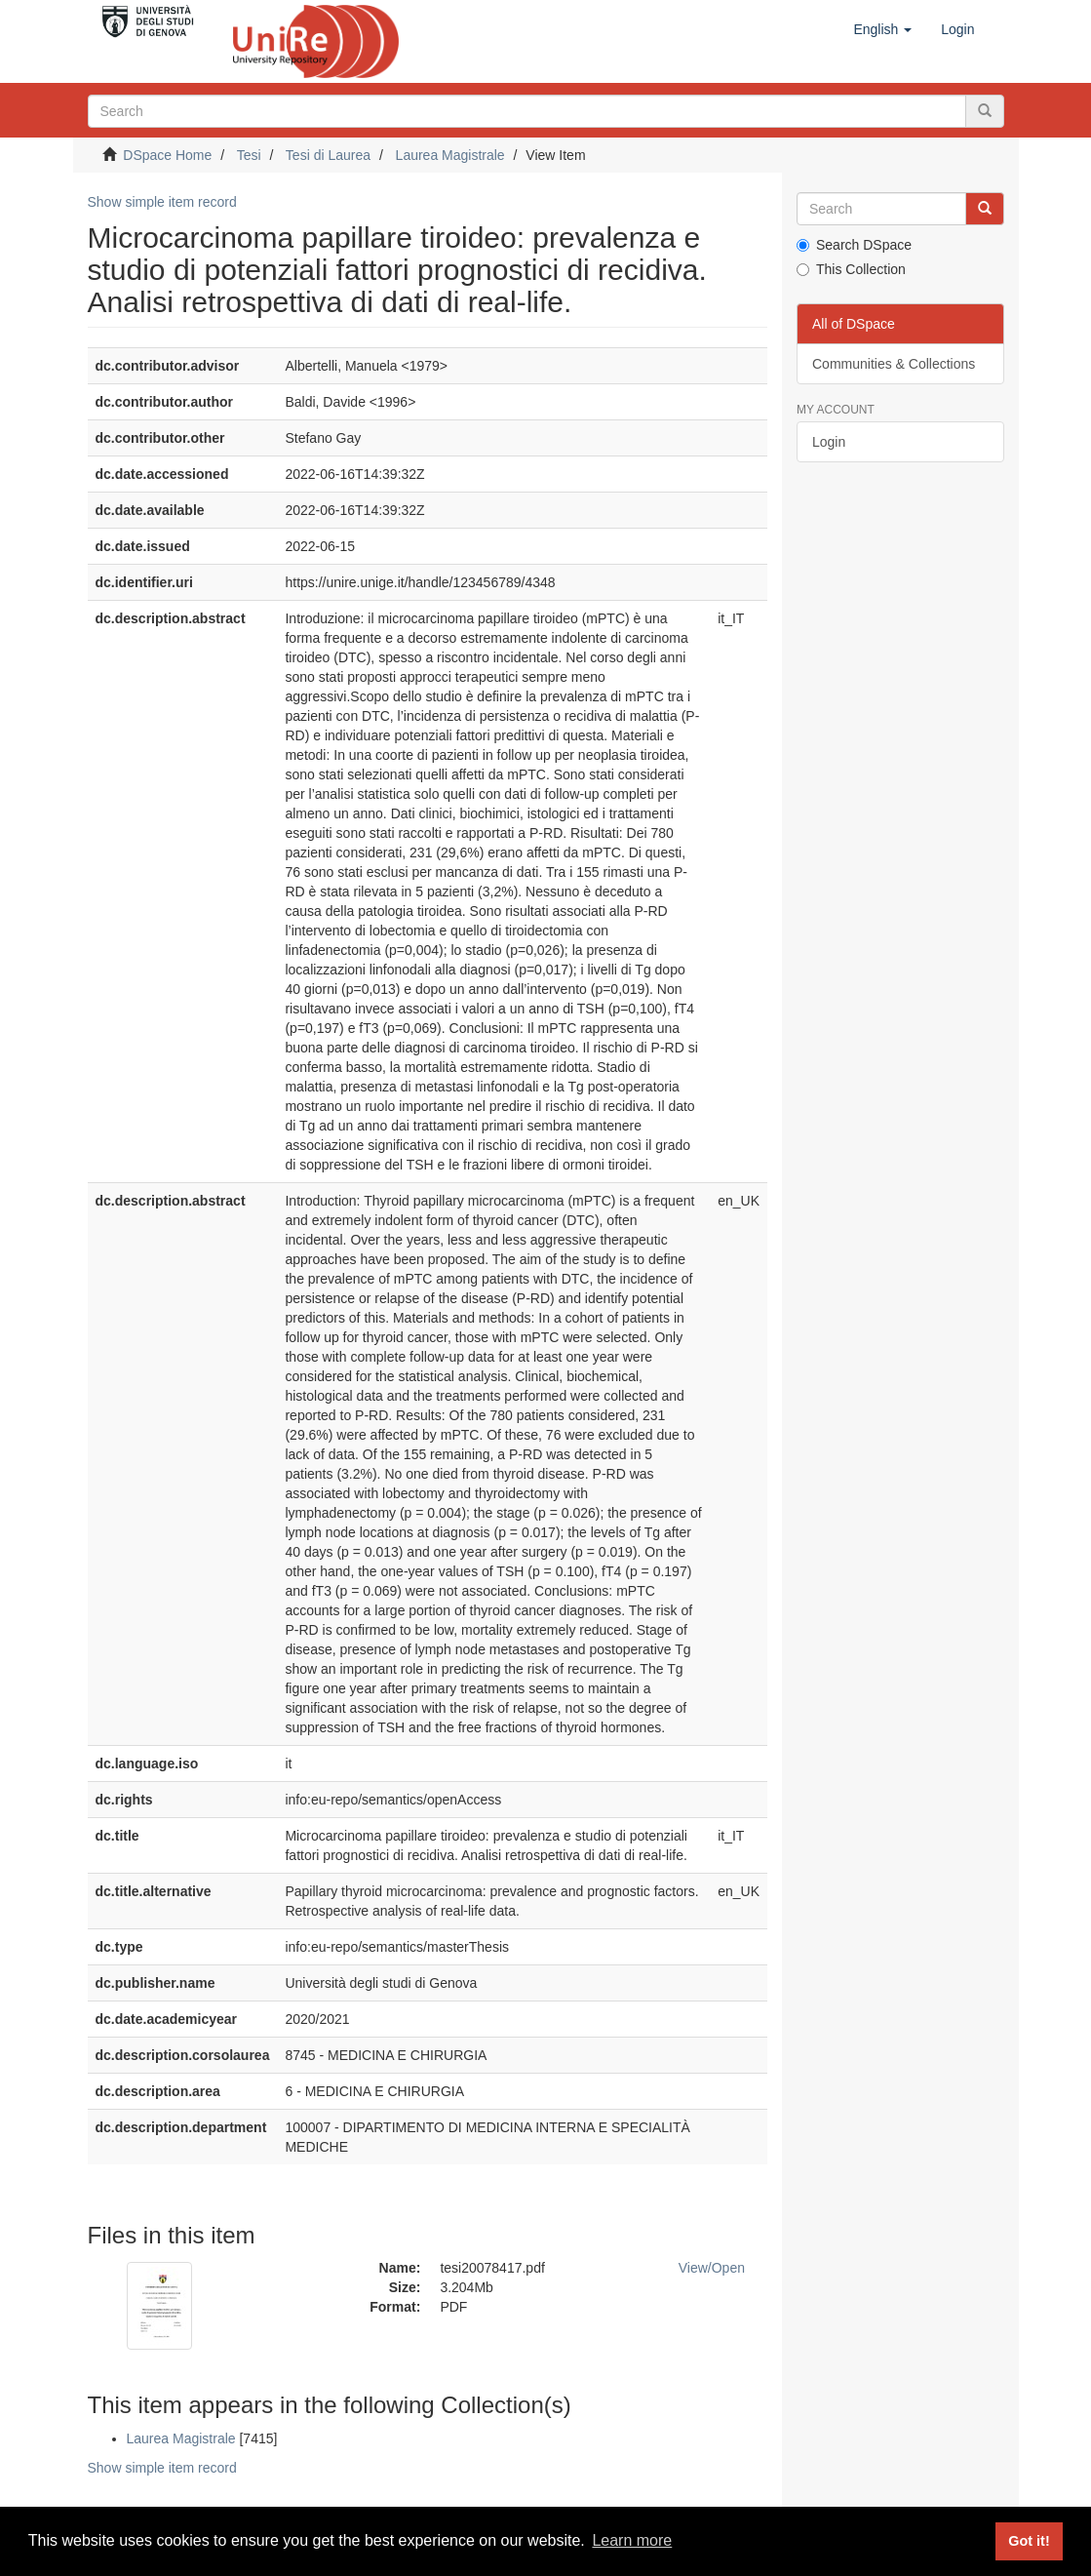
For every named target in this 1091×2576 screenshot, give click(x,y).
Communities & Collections (893, 364)
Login (828, 442)
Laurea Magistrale (450, 155)
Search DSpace (854, 245)
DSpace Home (167, 155)
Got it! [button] (1028, 2541)
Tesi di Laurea (328, 155)
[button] (882, 29)
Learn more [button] (632, 2540)
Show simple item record (162, 202)
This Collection (851, 269)
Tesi (249, 155)
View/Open (712, 2268)
